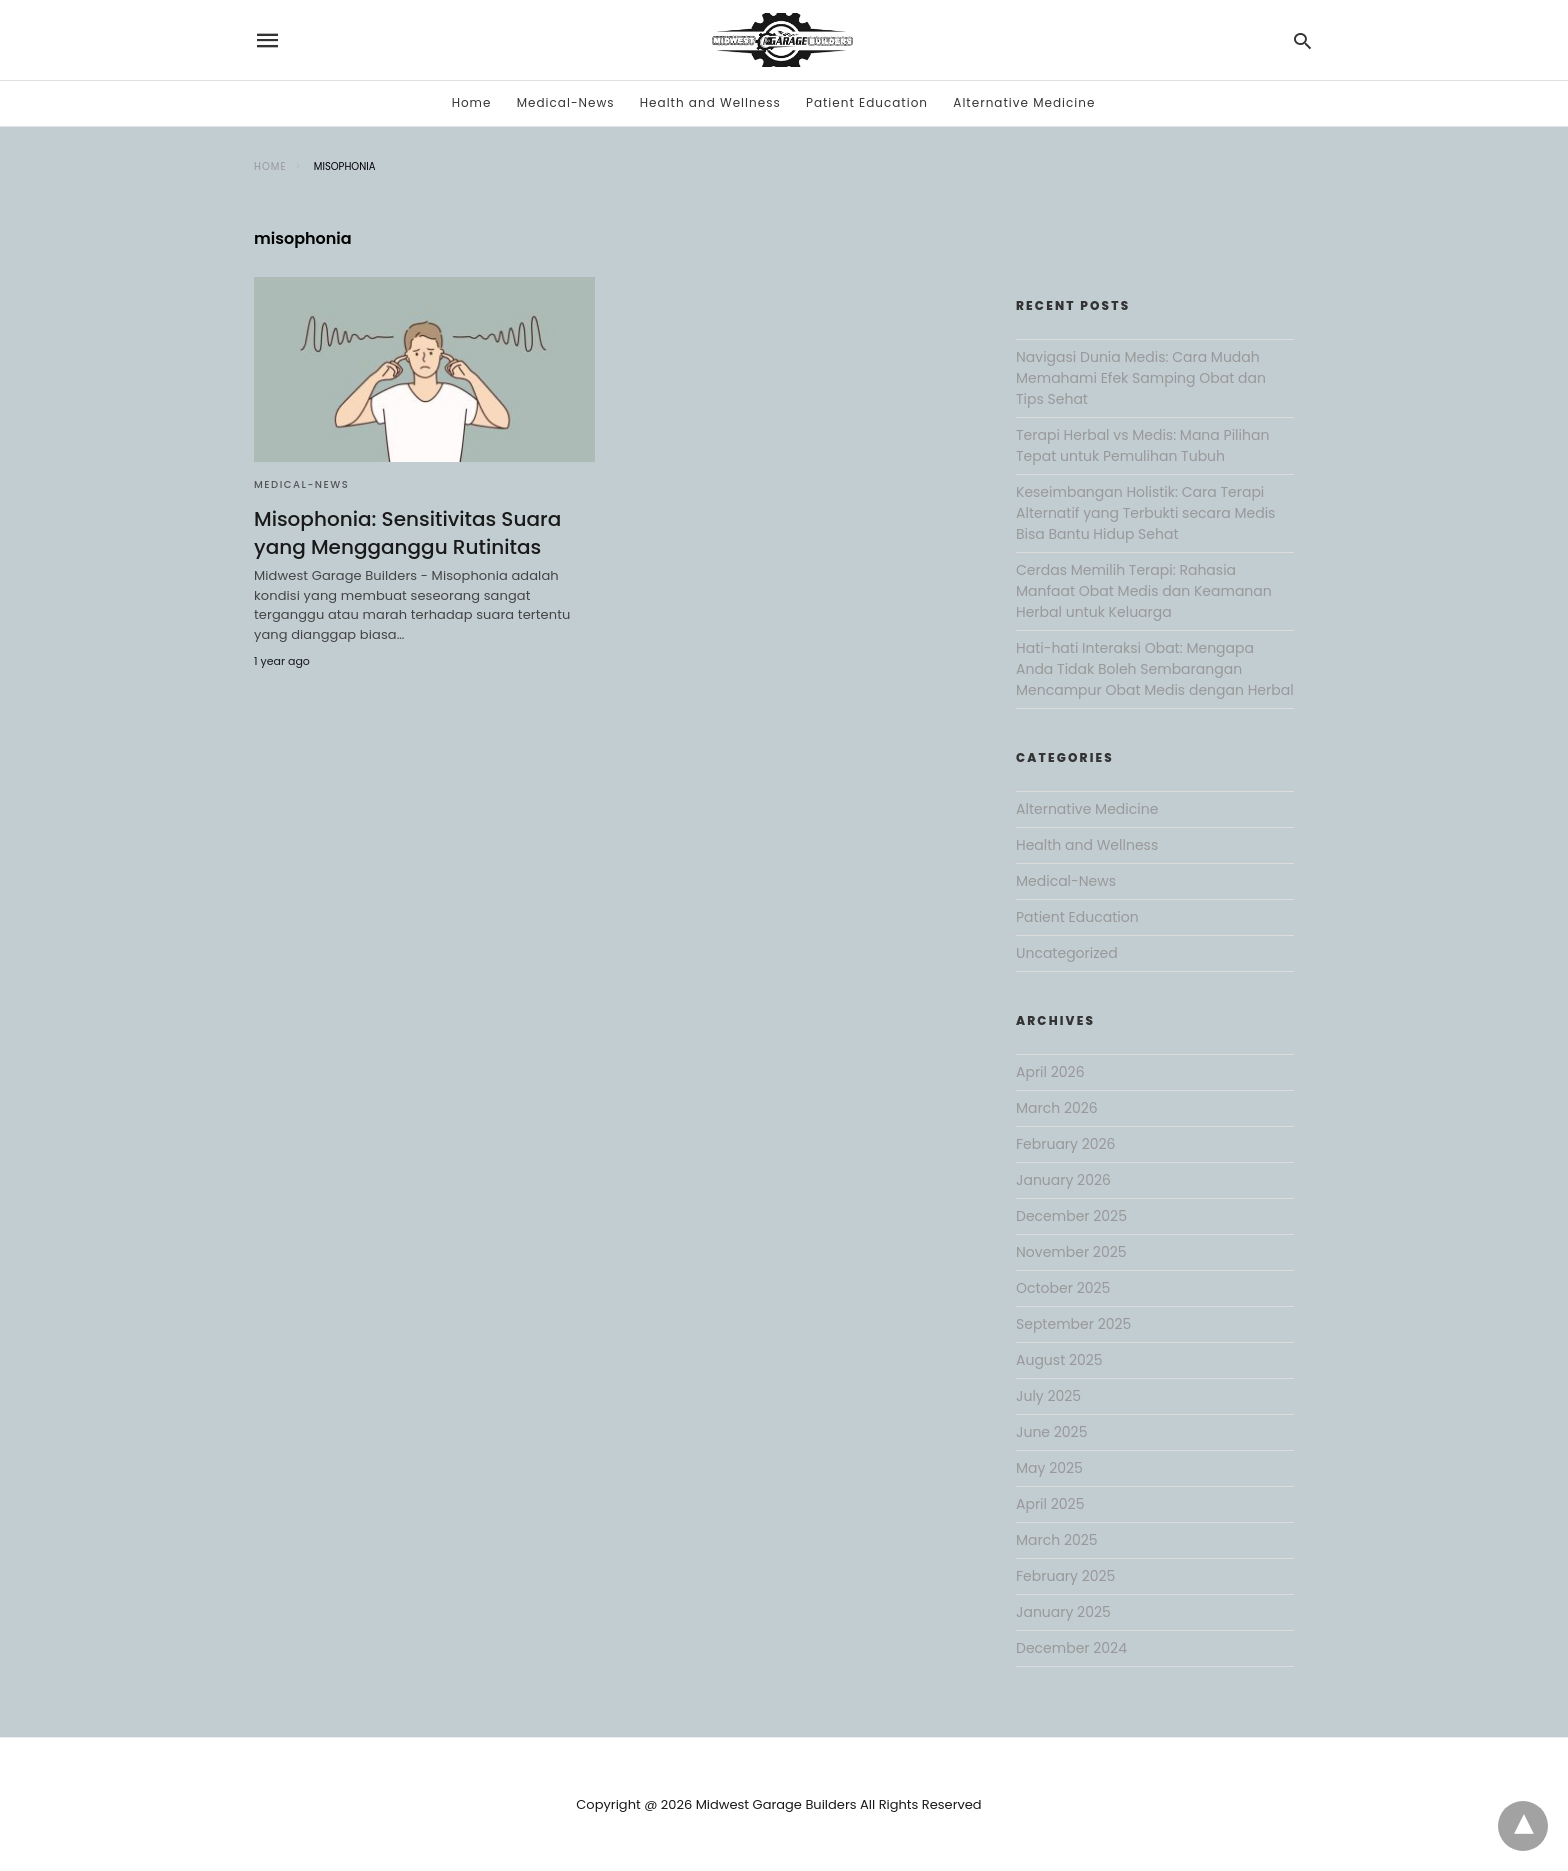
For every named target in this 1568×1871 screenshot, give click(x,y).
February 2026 (1065, 1144)
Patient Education (867, 102)
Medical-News (566, 102)
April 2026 (1050, 1072)
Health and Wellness (710, 102)
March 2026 (1057, 1108)
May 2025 (1049, 1468)
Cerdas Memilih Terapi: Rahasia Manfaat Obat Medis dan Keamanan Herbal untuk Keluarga (1144, 591)
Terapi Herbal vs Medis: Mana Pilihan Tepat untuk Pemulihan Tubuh (1142, 445)
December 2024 (1071, 1648)
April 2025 (1050, 1504)
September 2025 (1073, 1324)
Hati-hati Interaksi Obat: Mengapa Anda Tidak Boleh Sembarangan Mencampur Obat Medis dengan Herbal (1155, 669)
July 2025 (1048, 1396)
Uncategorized (1067, 953)
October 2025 (1063, 1288)
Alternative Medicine (1024, 102)
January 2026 (1063, 1180)
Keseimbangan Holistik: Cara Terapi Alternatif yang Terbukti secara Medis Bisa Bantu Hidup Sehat (1145, 513)
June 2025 (1051, 1432)
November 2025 (1071, 1252)
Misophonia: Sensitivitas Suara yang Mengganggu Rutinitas (407, 533)
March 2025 (1057, 1540)
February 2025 (1065, 1576)
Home (472, 102)
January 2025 (1063, 1612)
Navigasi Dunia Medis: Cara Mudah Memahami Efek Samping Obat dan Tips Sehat (1141, 378)
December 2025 (1071, 1216)
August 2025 (1059, 1360)
